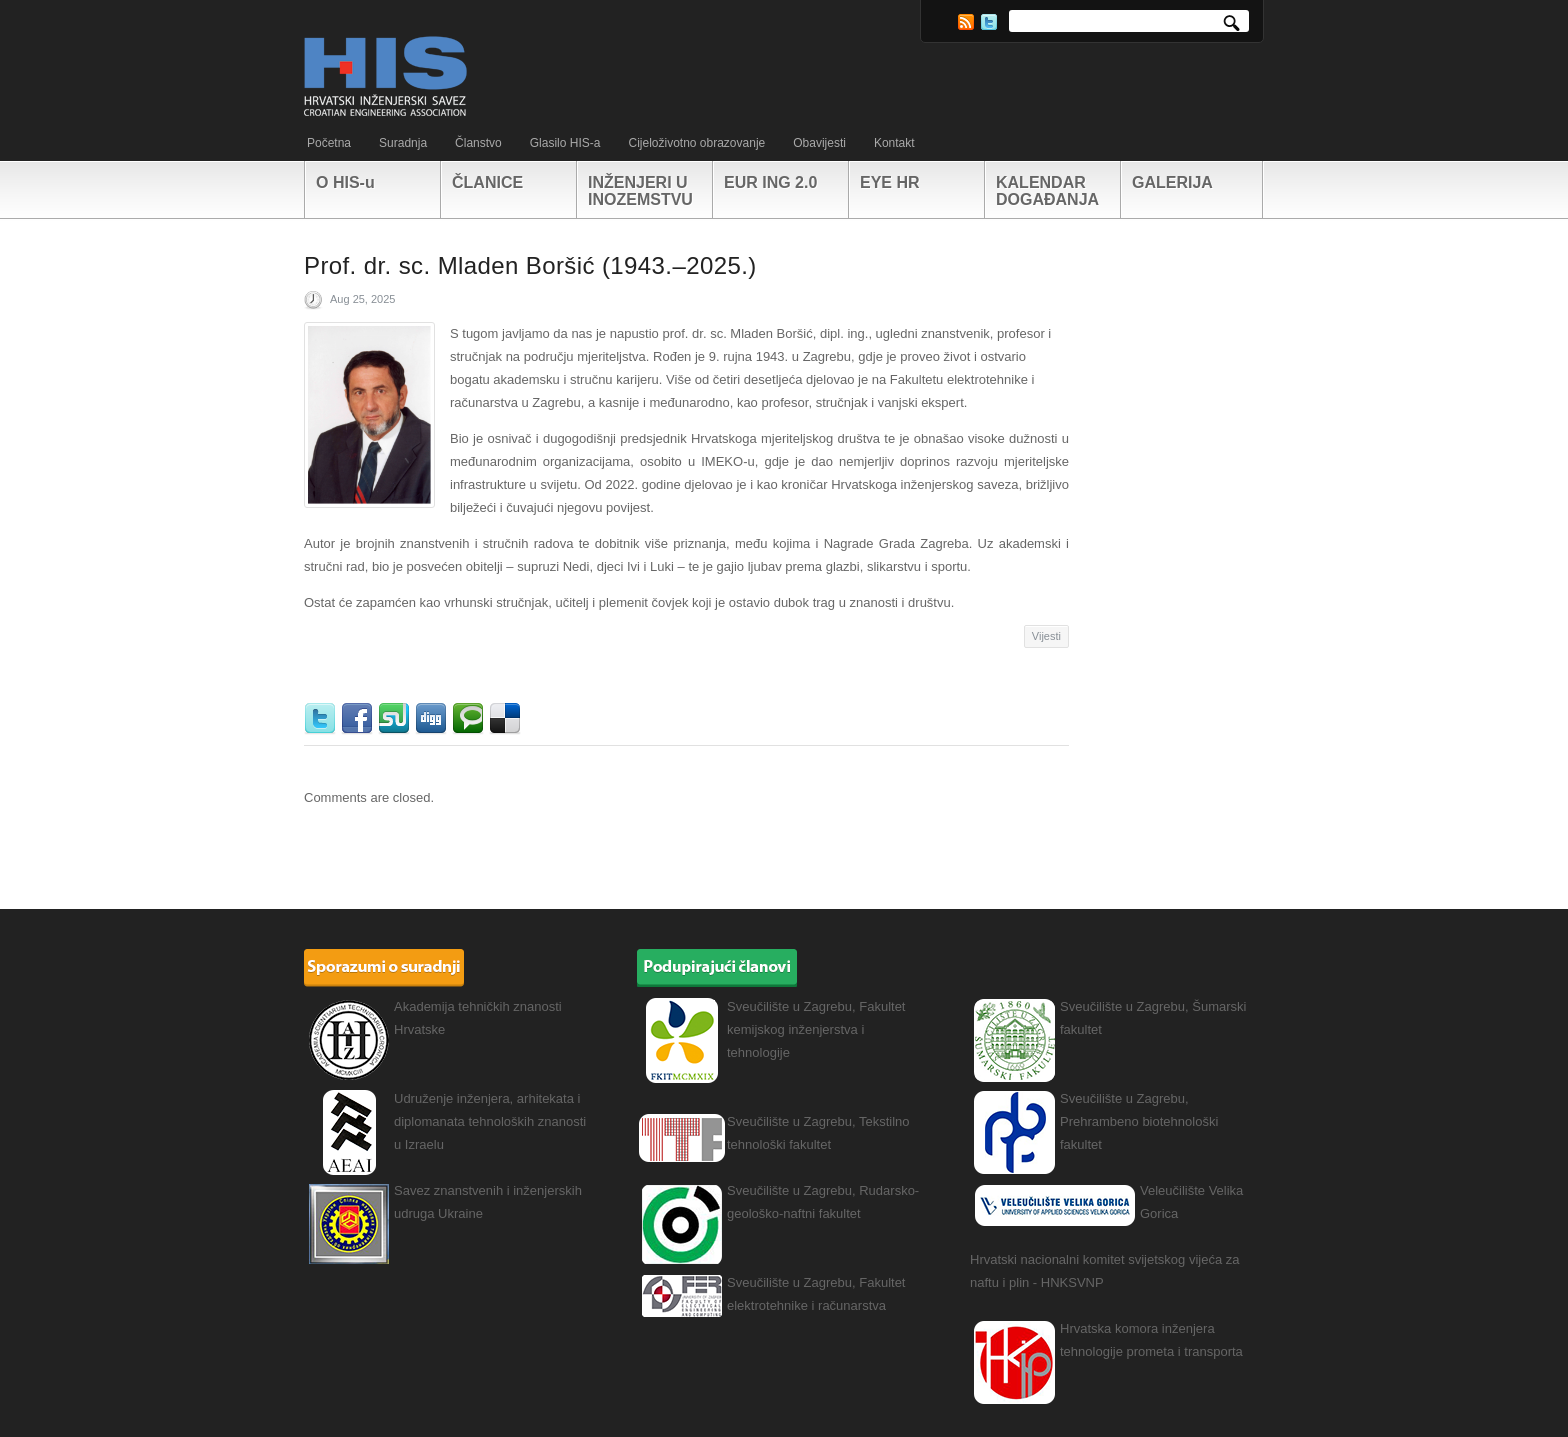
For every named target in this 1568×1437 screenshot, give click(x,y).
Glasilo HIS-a (565, 143)
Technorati (470, 719)
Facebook (359, 719)
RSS (966, 22)
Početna (329, 143)
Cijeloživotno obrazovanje (696, 143)
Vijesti (1046, 636)
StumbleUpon (396, 719)
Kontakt (894, 143)
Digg (433, 719)
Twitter (989, 22)
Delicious (507, 719)
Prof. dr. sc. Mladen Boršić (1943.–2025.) (530, 265)
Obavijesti (819, 143)
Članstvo (478, 143)
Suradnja (403, 143)
